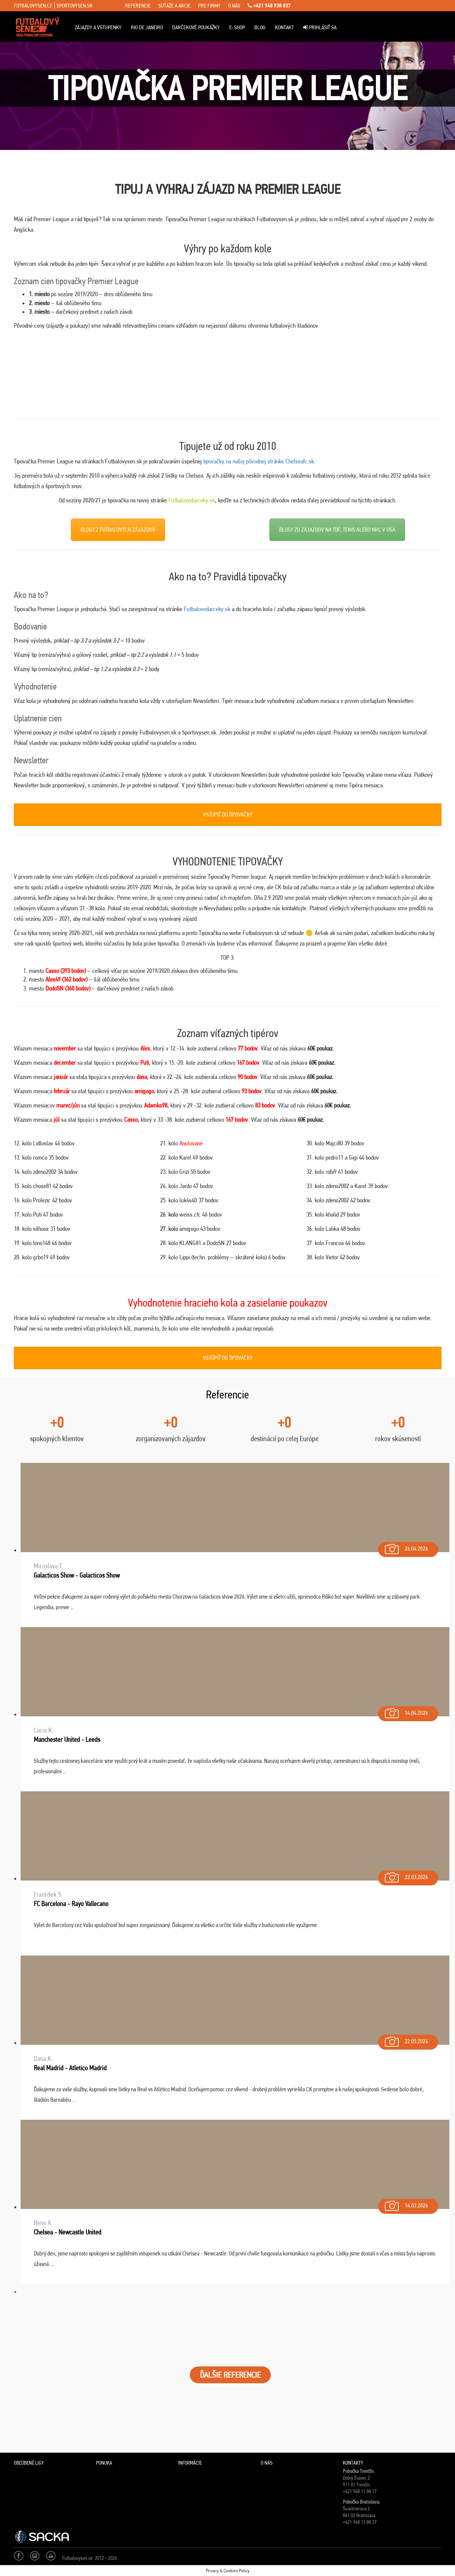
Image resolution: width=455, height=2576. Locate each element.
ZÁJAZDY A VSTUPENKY (98, 27)
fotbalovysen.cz (33, 5)
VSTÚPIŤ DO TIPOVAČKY (227, 814)
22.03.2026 (405, 1875)
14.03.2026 (405, 2204)
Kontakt (284, 27)
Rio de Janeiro (147, 27)
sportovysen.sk (75, 5)
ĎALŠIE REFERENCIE (230, 2375)
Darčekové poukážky (196, 27)
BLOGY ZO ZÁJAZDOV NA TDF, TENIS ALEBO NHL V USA (337, 529)
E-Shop (237, 27)
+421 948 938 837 (269, 5)
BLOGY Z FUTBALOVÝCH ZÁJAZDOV (118, 529)
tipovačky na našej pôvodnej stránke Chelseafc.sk (258, 461)
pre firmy (209, 5)
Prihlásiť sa (319, 27)
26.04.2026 (405, 1547)
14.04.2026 (405, 1711)
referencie (138, 5)
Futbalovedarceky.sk (191, 500)
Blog (260, 27)
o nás (234, 5)
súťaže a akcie (174, 5)
